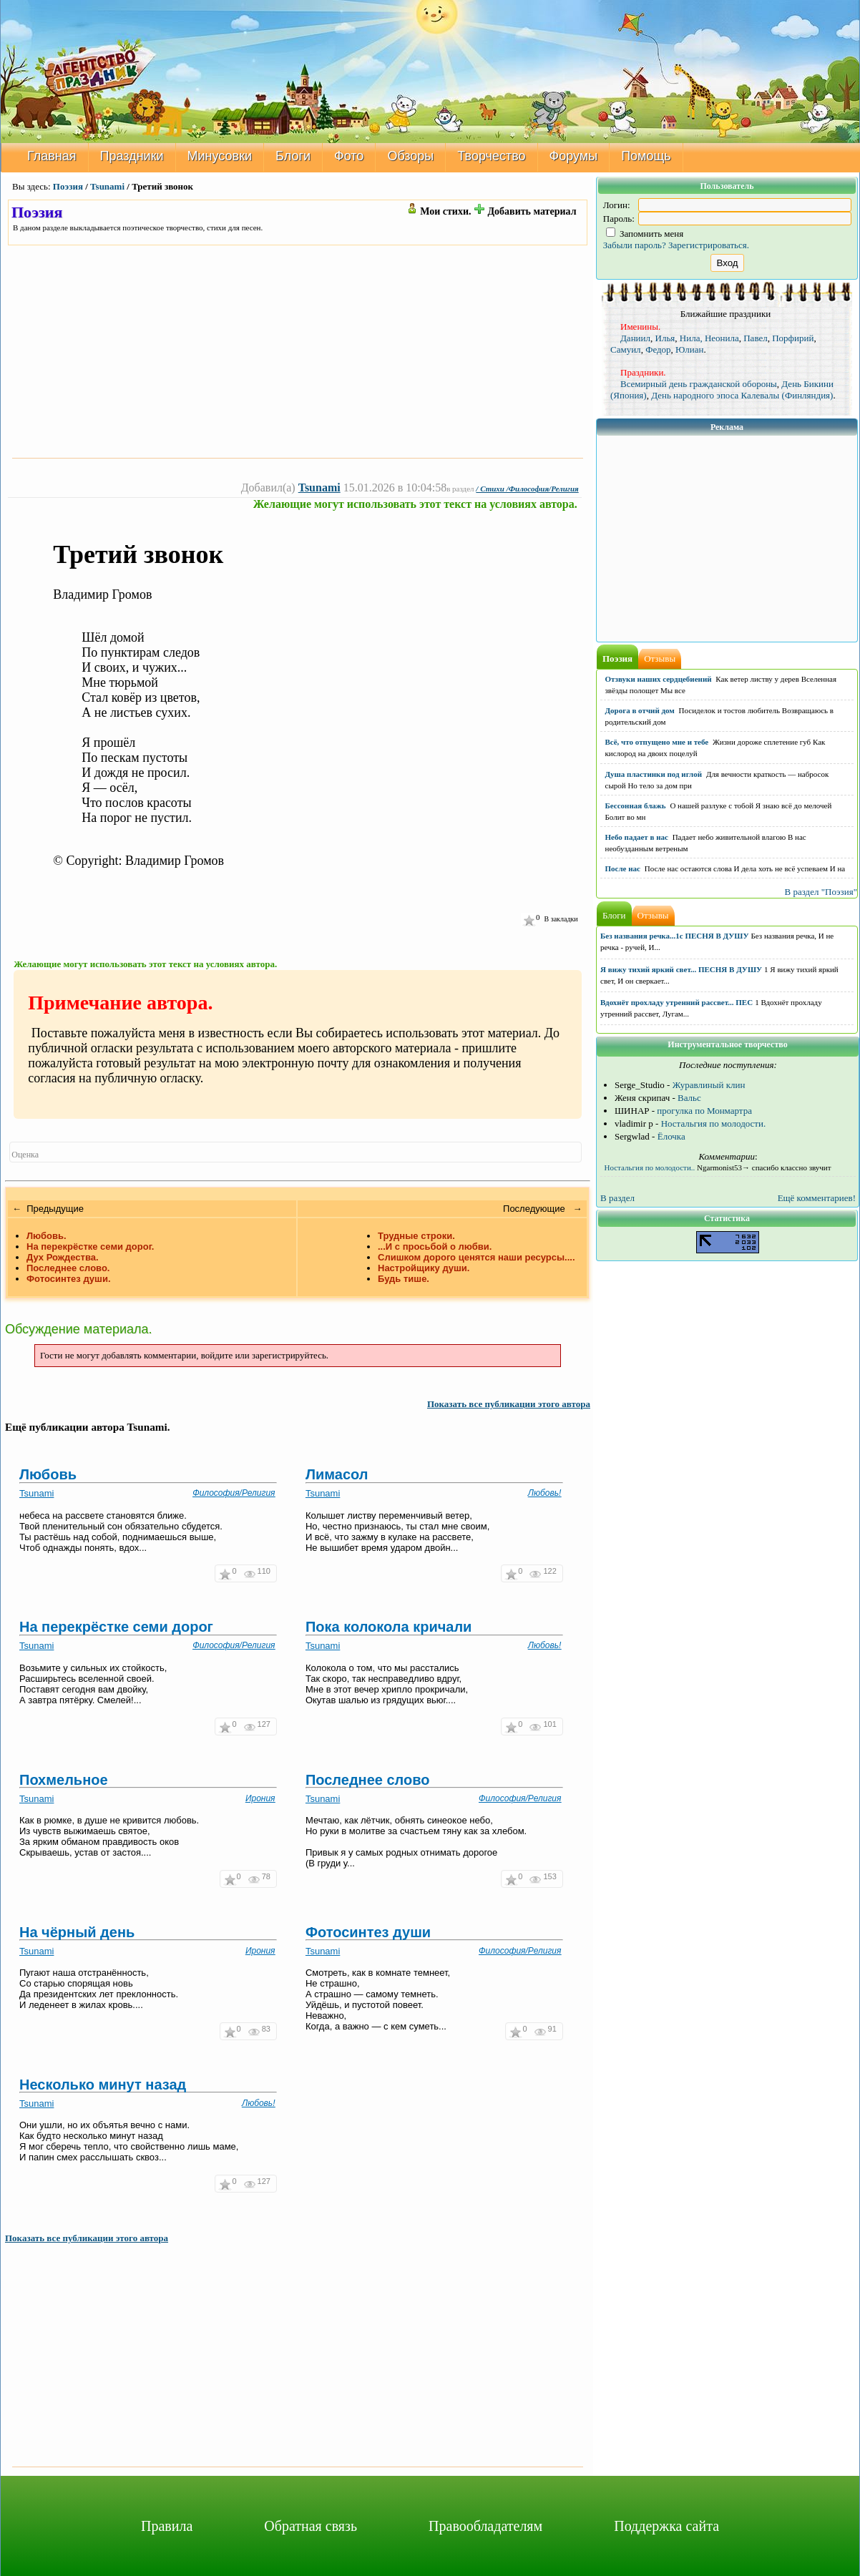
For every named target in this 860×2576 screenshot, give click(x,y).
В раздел (617, 1197)
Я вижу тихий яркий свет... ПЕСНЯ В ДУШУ (681, 969)
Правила (166, 2526)
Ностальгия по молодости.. (650, 1167)
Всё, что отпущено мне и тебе (657, 742)
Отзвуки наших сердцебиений (658, 679)
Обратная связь (310, 2526)
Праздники (132, 156)
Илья (665, 338)
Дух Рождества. (62, 1257)
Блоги (293, 156)
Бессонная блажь (635, 805)
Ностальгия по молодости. (713, 1123)
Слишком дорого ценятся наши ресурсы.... (476, 1257)
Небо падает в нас (636, 837)
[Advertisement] (297, 351)
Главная (52, 156)
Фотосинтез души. (68, 1278)
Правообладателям (485, 2526)
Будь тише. (403, 1278)
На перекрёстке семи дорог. (90, 1246)
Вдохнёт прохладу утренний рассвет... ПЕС (676, 1002)
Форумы (573, 156)
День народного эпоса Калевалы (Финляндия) (742, 395)
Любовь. (46, 1235)
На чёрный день (77, 1932)
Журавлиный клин (709, 1084)
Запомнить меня (645, 233)
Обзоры (410, 156)
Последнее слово (368, 1780)
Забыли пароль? (634, 245)
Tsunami (107, 186)
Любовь (48, 1474)
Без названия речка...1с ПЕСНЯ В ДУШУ (674, 935)
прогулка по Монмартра (704, 1110)
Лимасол (337, 1474)
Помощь (646, 156)
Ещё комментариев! (817, 1197)
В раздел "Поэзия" (820, 891)
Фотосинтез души (368, 1932)
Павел (755, 338)
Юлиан (689, 349)
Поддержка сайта (666, 2526)
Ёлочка (671, 1136)
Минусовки (220, 156)
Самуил (625, 349)
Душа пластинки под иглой (654, 774)
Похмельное (63, 1780)
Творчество (491, 156)
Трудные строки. (416, 1235)
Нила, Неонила (709, 338)
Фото (348, 156)
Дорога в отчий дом (640, 710)
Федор (657, 349)
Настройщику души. (423, 1268)
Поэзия (68, 186)
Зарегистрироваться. (708, 245)
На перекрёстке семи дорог (116, 1627)
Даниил (635, 338)
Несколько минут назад (102, 2084)
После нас (622, 868)
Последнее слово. (67, 1268)
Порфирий (792, 338)
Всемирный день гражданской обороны (698, 383)
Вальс (689, 1097)
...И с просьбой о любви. (435, 1246)
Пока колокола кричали (389, 1627)
